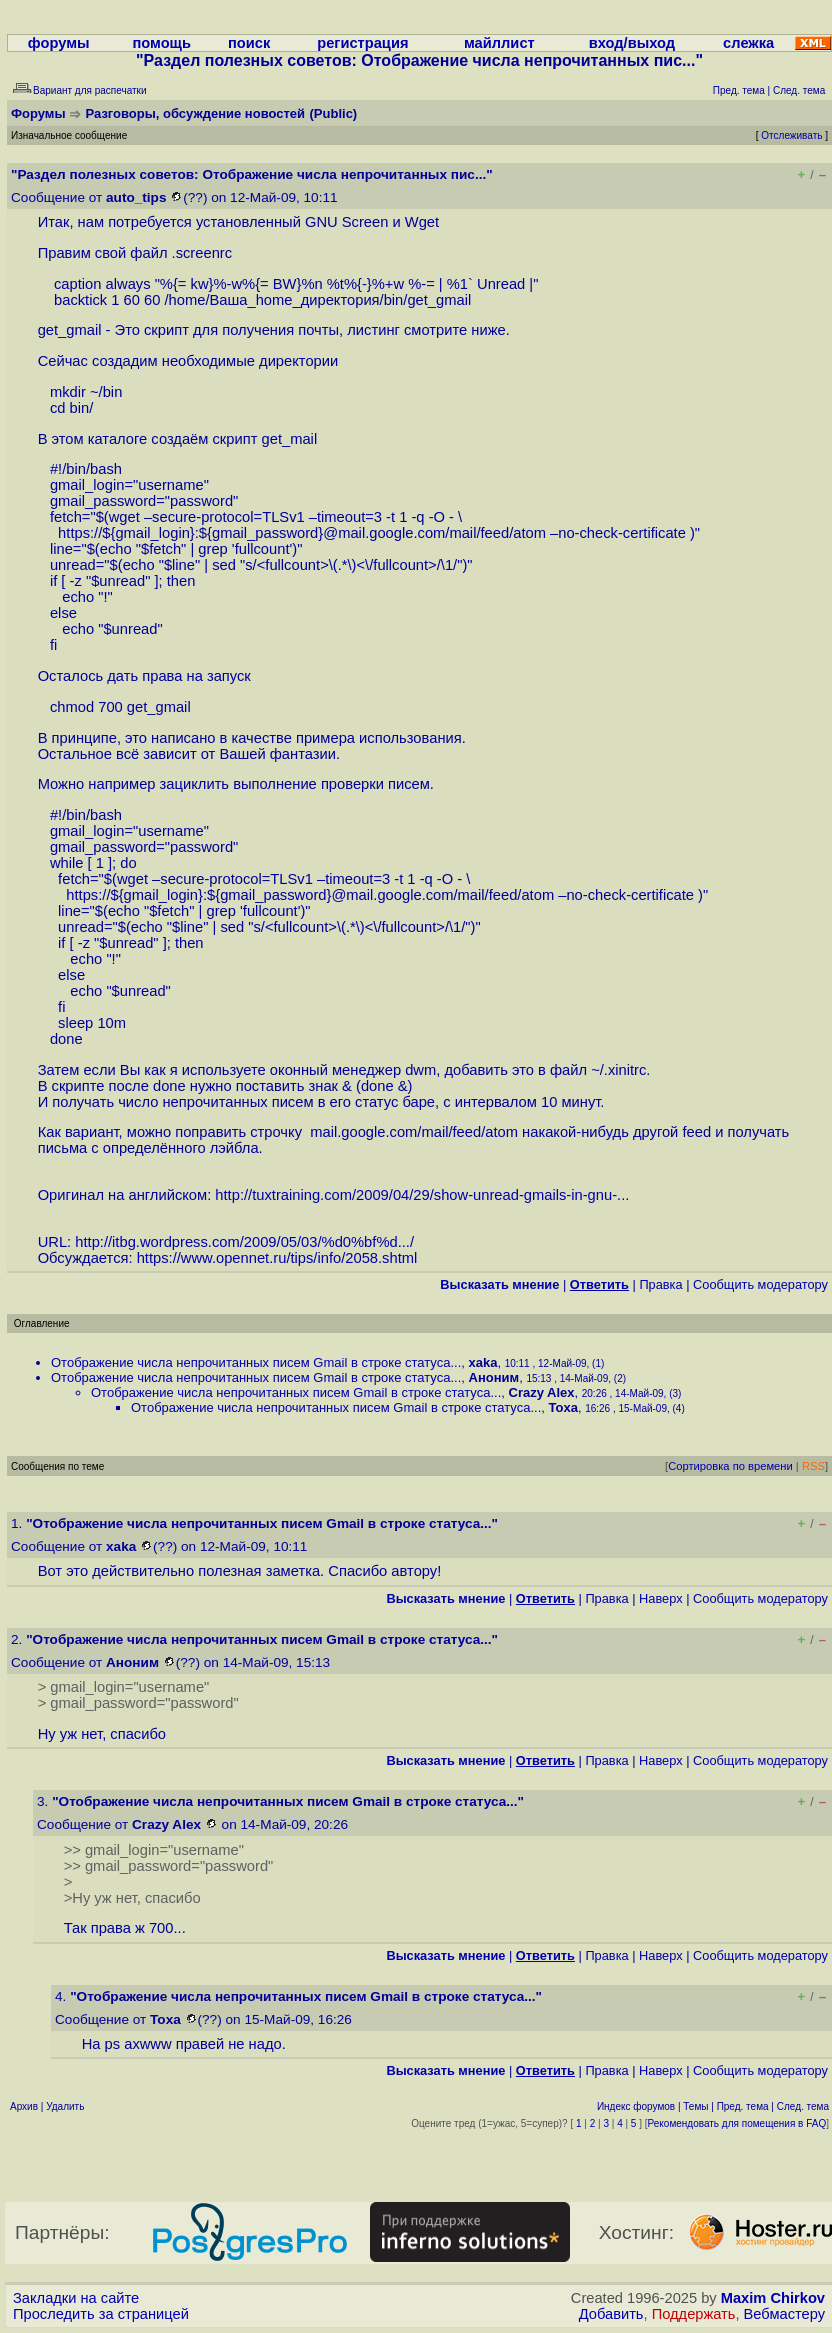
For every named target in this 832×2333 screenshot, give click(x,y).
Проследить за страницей (101, 2314)
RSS (813, 1466)
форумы (59, 43)
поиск (249, 43)
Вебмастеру (784, 2314)
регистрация (362, 43)
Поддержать (694, 2314)
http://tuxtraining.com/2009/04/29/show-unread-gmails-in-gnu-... (422, 1195)
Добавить (611, 2314)
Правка (660, 1284)
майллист (499, 43)
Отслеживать (791, 135)
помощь (161, 43)
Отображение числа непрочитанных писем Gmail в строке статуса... (256, 1362)
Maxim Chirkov (773, 2298)
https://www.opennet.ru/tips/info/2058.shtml (277, 1258)
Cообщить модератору (760, 1284)
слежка (748, 43)
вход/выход (632, 43)
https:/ (78, 533)
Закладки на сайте (76, 2298)
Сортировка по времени (730, 1466)
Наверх (661, 1598)
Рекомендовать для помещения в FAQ (737, 2123)
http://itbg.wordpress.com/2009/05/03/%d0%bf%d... (242, 1242)
